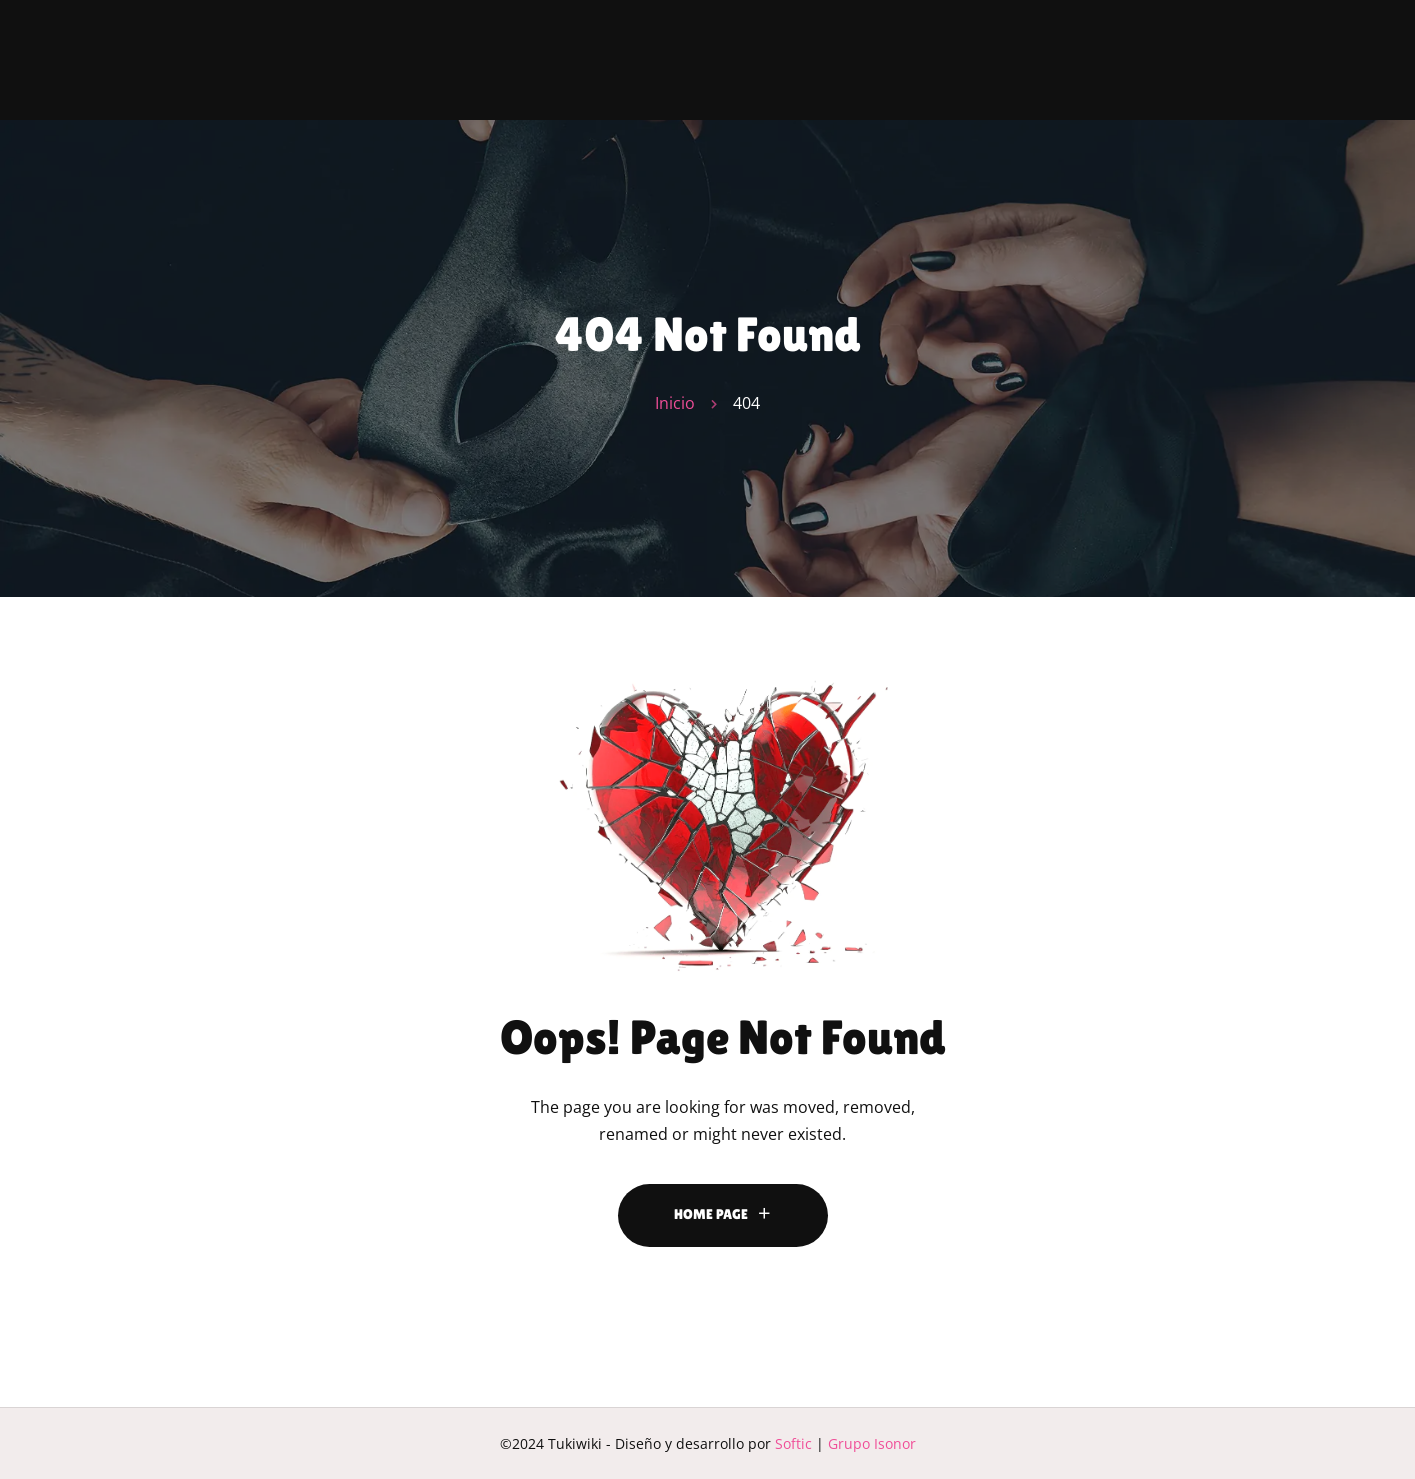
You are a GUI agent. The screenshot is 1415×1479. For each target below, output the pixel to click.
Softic (793, 1443)
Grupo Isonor (872, 1443)
